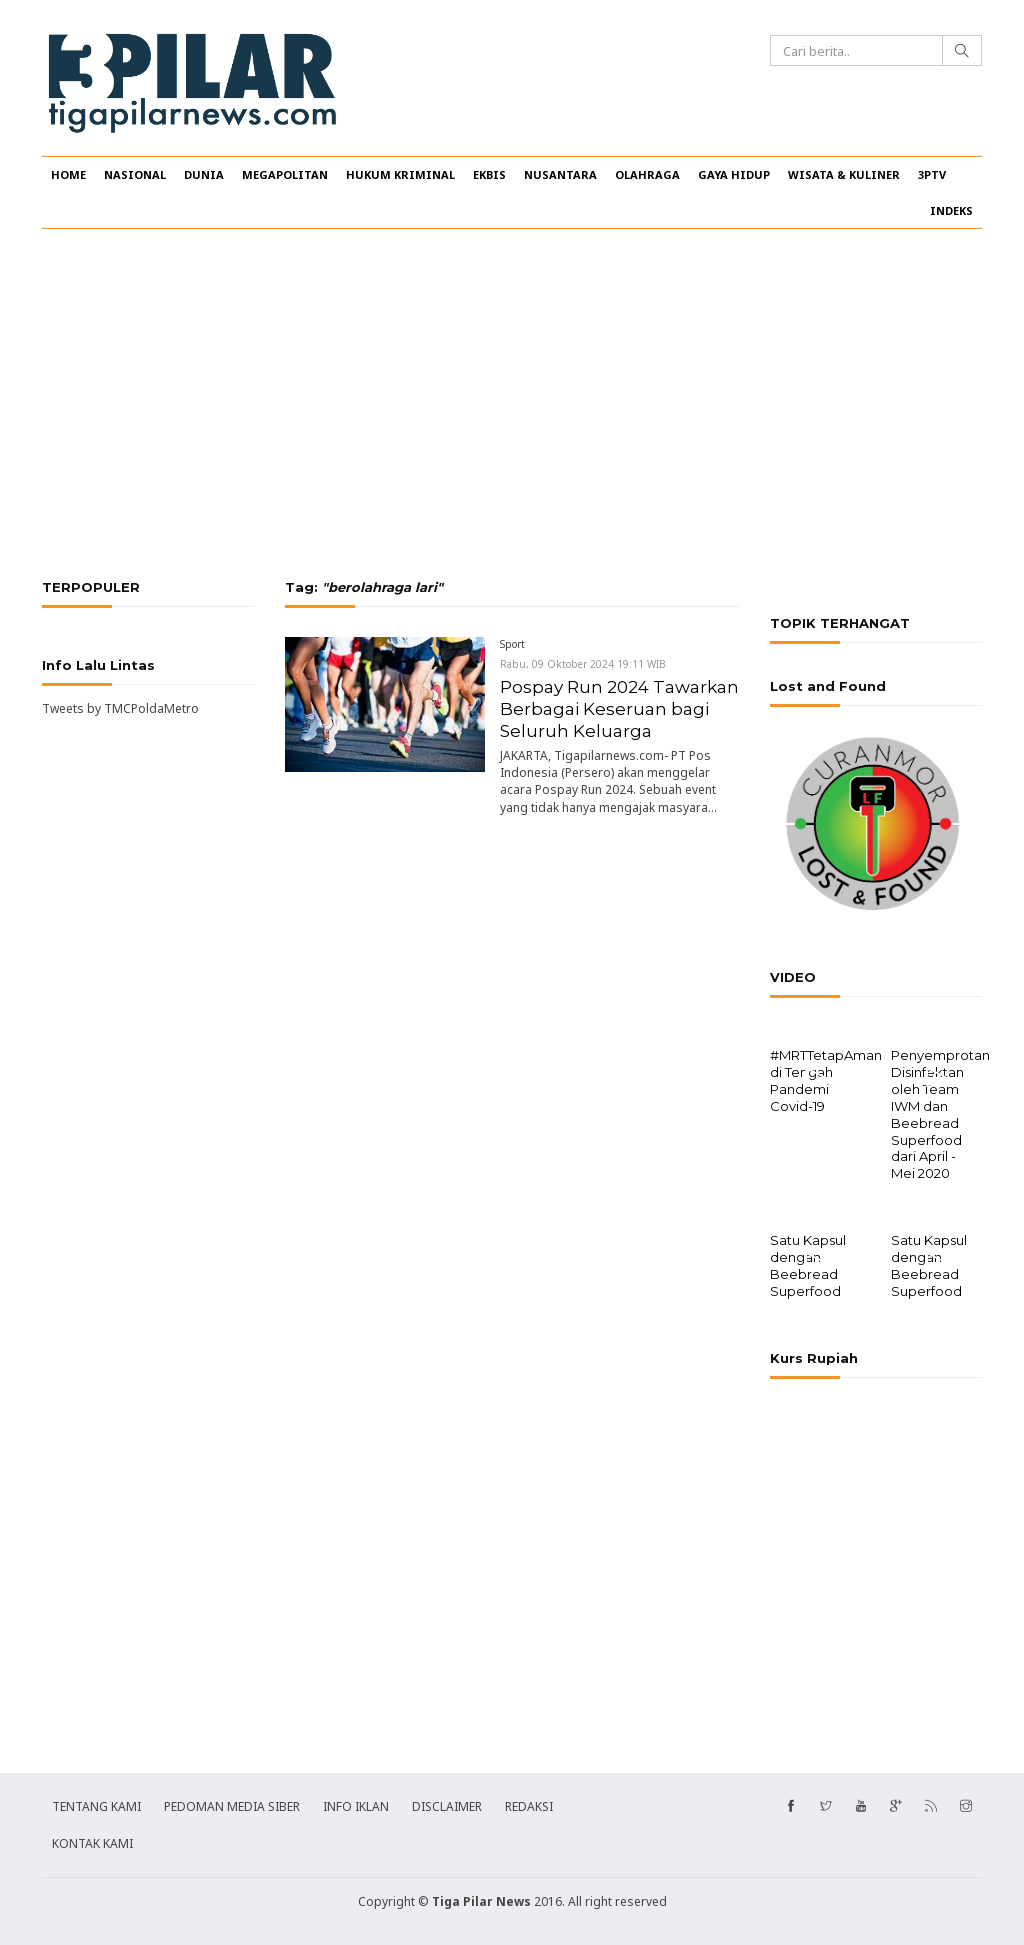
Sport (512, 644)
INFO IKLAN (356, 1804)
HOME (68, 174)
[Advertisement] (512, 404)
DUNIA (204, 174)
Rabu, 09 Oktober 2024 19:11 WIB (583, 664)
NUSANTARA (560, 174)
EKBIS (489, 174)
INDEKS (951, 210)
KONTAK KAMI (92, 1841)
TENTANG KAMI (96, 1804)
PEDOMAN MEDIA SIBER (232, 1804)
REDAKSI (529, 1804)
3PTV (932, 174)
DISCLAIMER (447, 1804)
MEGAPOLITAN (285, 174)
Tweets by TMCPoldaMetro (120, 708)
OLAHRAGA (647, 174)
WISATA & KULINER (844, 174)
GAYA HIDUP (734, 174)
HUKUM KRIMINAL (400, 174)
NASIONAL (135, 174)
